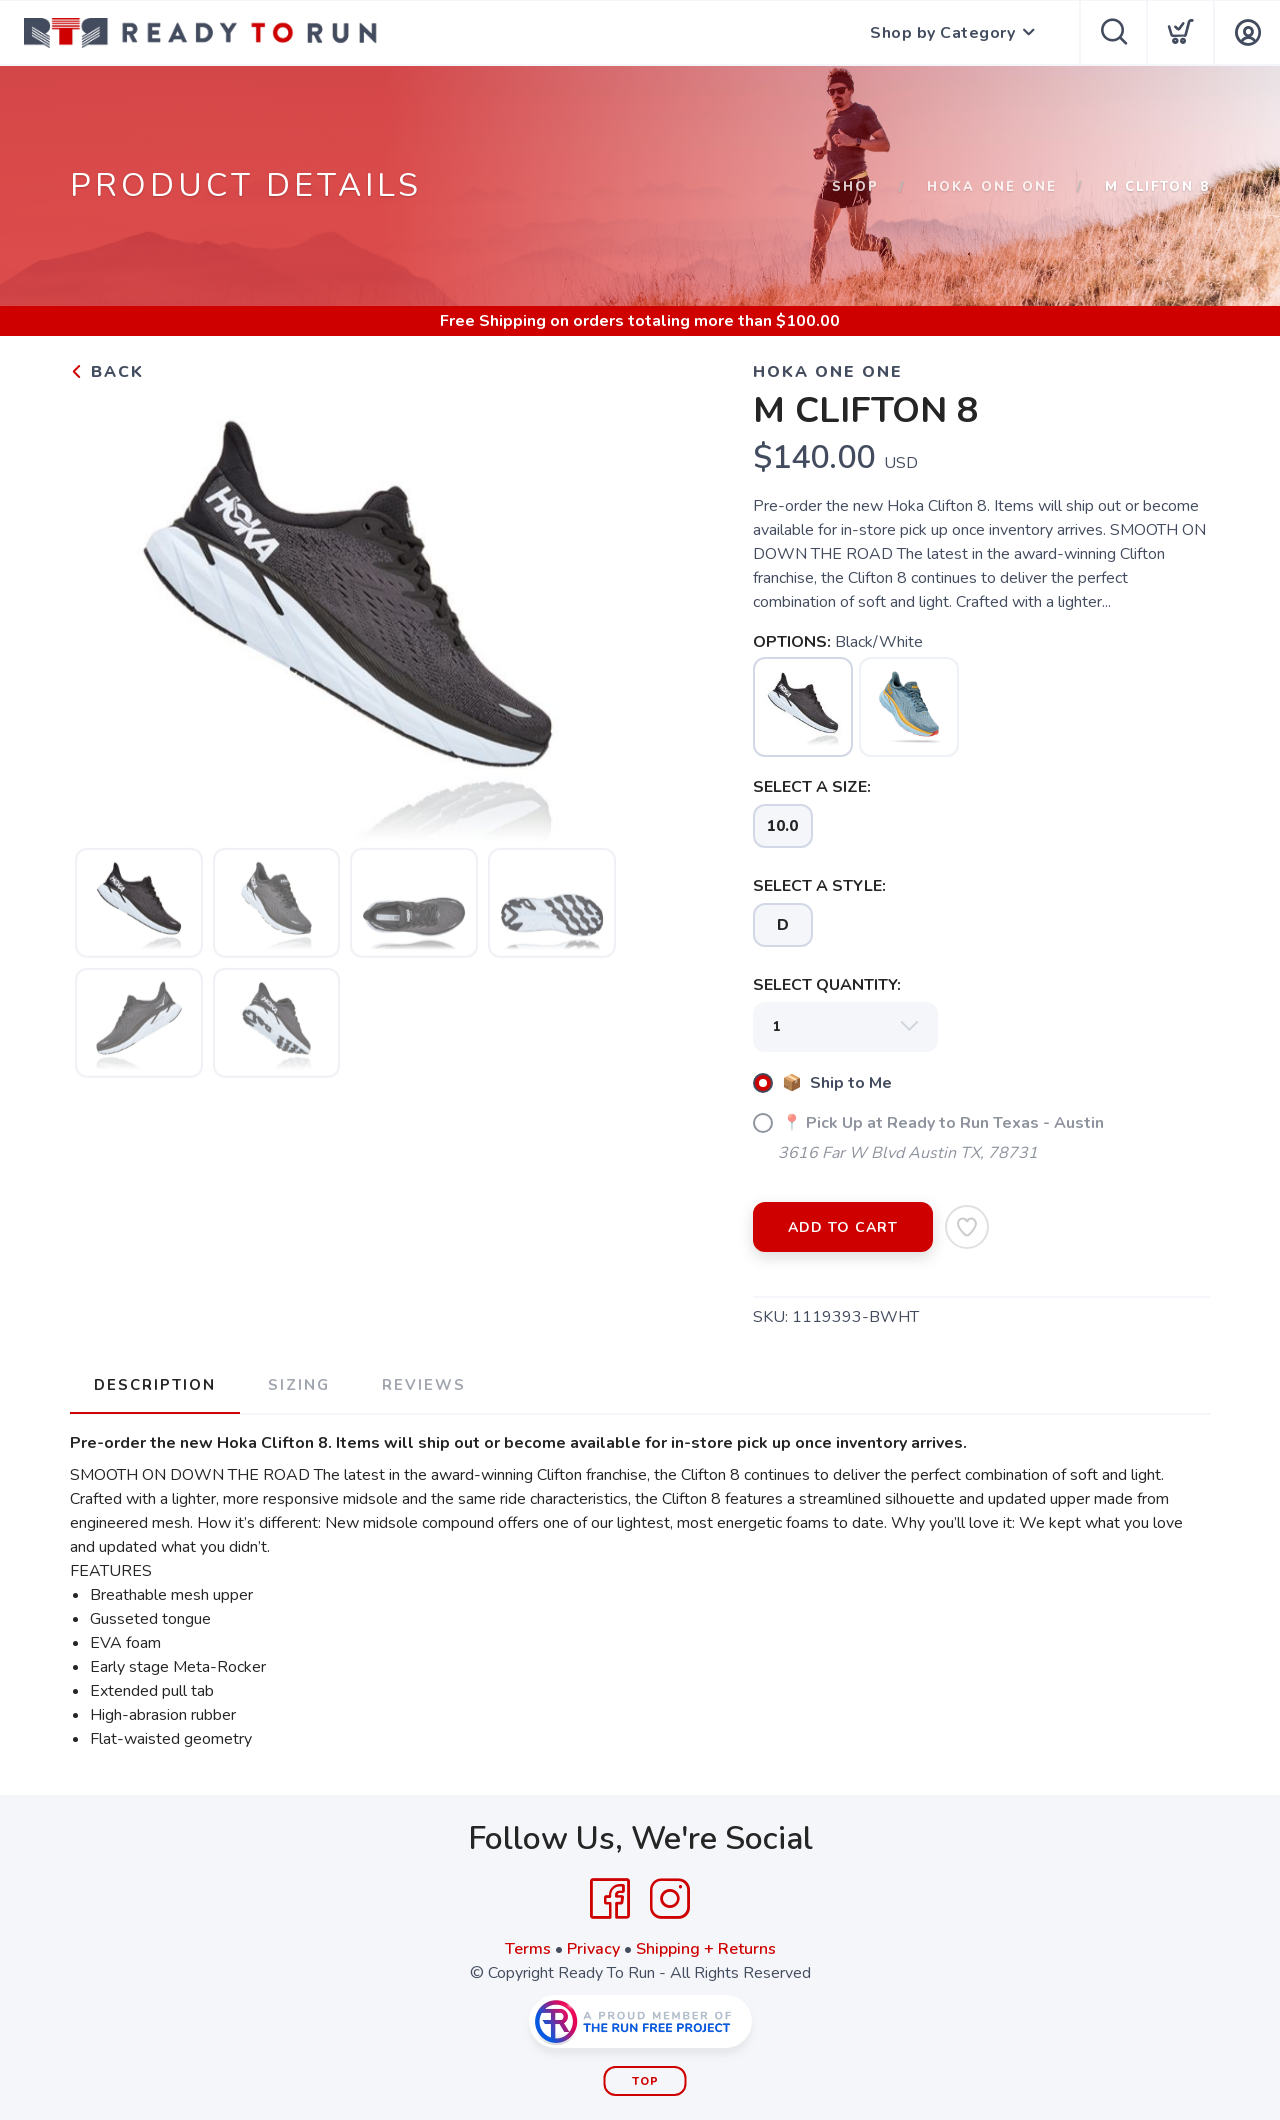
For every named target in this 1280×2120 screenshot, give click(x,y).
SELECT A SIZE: (812, 787)
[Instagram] (670, 1899)
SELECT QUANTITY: (827, 985)
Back (107, 372)
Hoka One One (992, 187)
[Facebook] (610, 1899)
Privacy (593, 1949)
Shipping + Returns (706, 1949)
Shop (855, 187)
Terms (528, 1949)
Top (645, 2081)
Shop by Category (942, 33)
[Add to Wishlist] (967, 1227)
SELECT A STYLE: (819, 886)
